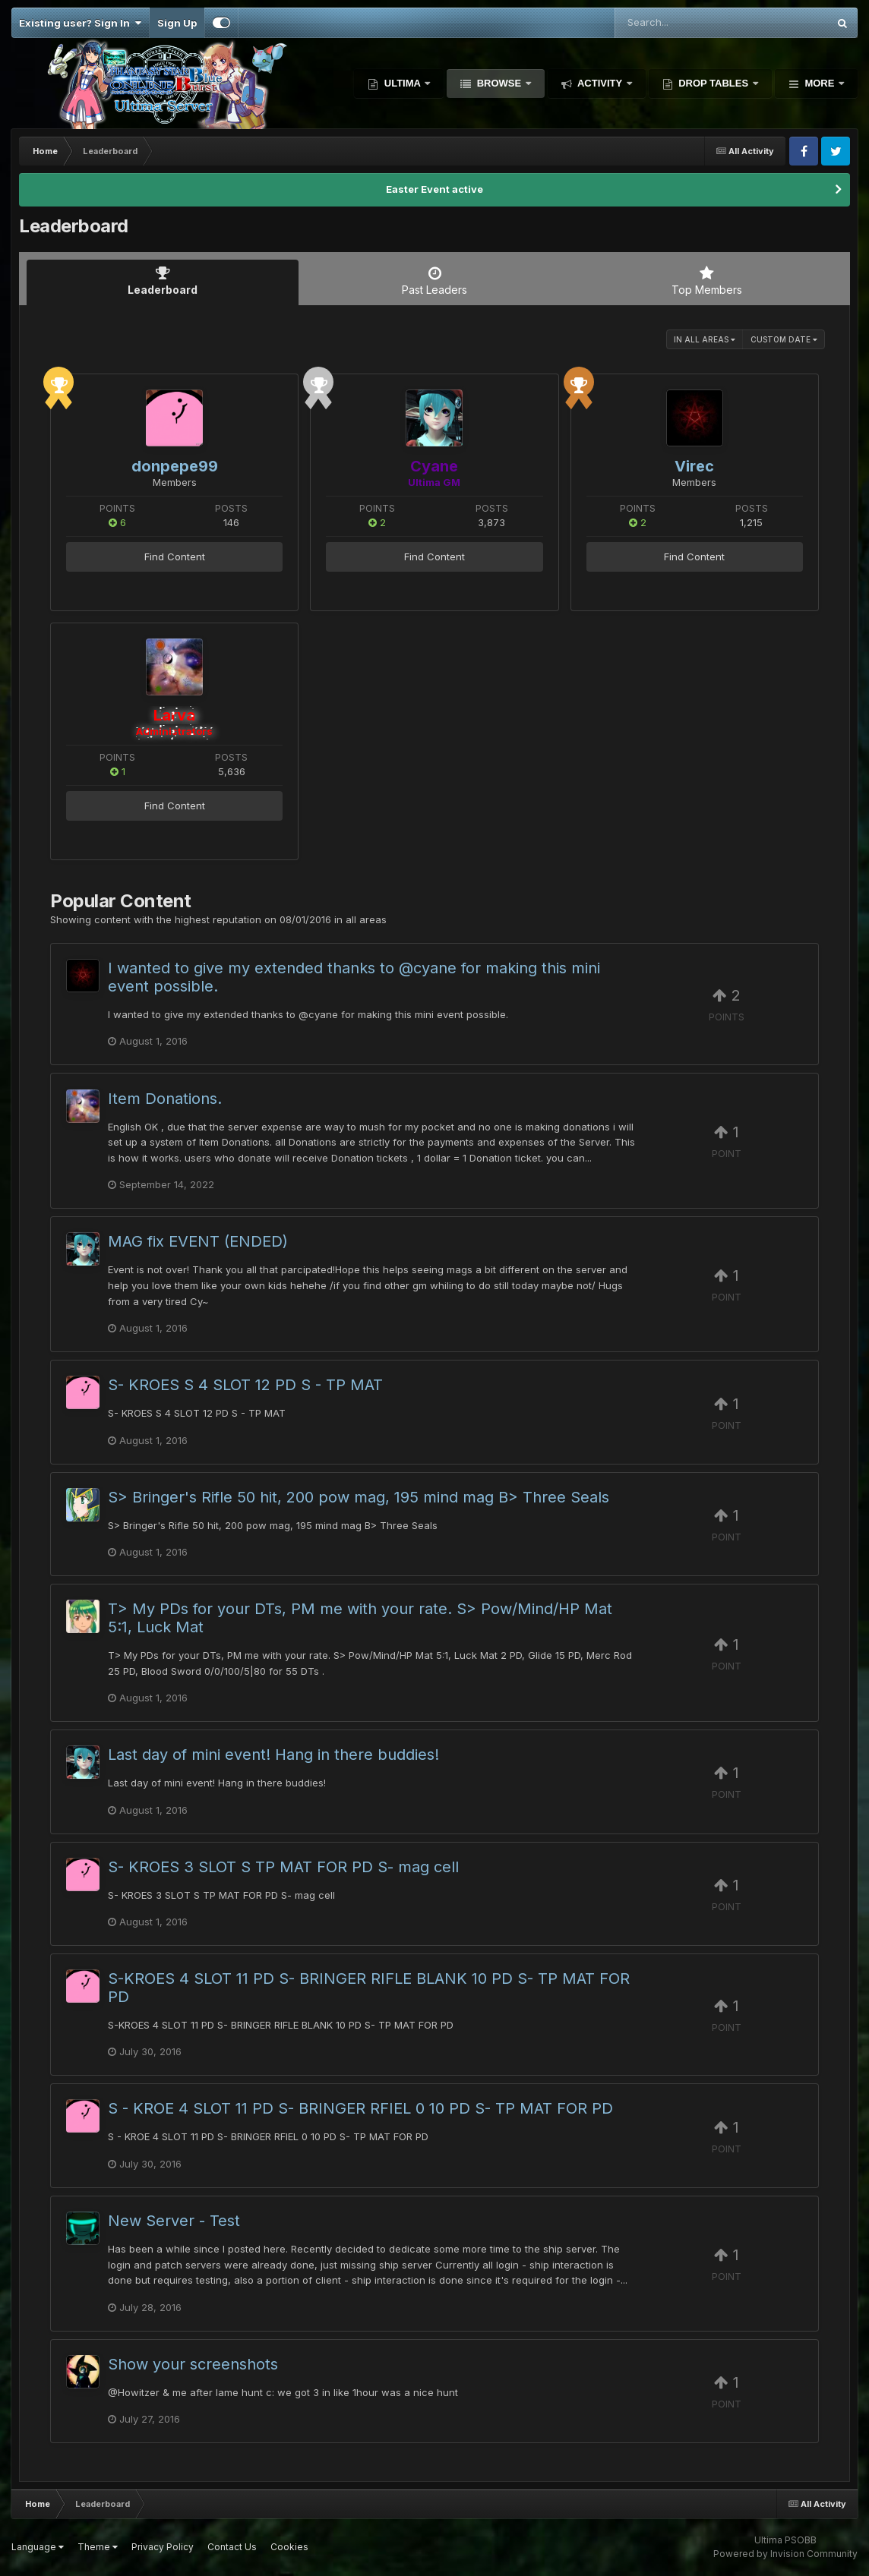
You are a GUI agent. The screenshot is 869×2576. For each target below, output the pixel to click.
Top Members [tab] (706, 281)
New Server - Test (174, 2221)
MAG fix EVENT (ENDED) (198, 1241)
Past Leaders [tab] (434, 281)
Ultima (402, 83)
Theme (97, 2546)
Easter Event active (434, 189)
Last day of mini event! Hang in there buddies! (273, 1754)
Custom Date (783, 339)
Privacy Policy (162, 2546)
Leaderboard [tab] (162, 281)
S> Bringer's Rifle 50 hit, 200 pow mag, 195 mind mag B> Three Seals (358, 1497)
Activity (600, 83)
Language (37, 2546)
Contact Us (232, 2546)
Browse (499, 83)
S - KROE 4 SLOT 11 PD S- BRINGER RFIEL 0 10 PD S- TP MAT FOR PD (360, 2108)
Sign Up (177, 23)
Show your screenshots (193, 2364)
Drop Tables (713, 83)
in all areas (704, 339)
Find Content (174, 556)
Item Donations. (165, 1098)
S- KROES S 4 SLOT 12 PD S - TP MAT (245, 1385)
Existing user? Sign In (80, 23)
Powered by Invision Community (785, 2553)
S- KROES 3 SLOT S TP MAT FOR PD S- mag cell (283, 1867)
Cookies (289, 2546)
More (819, 83)
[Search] (679, 23)
